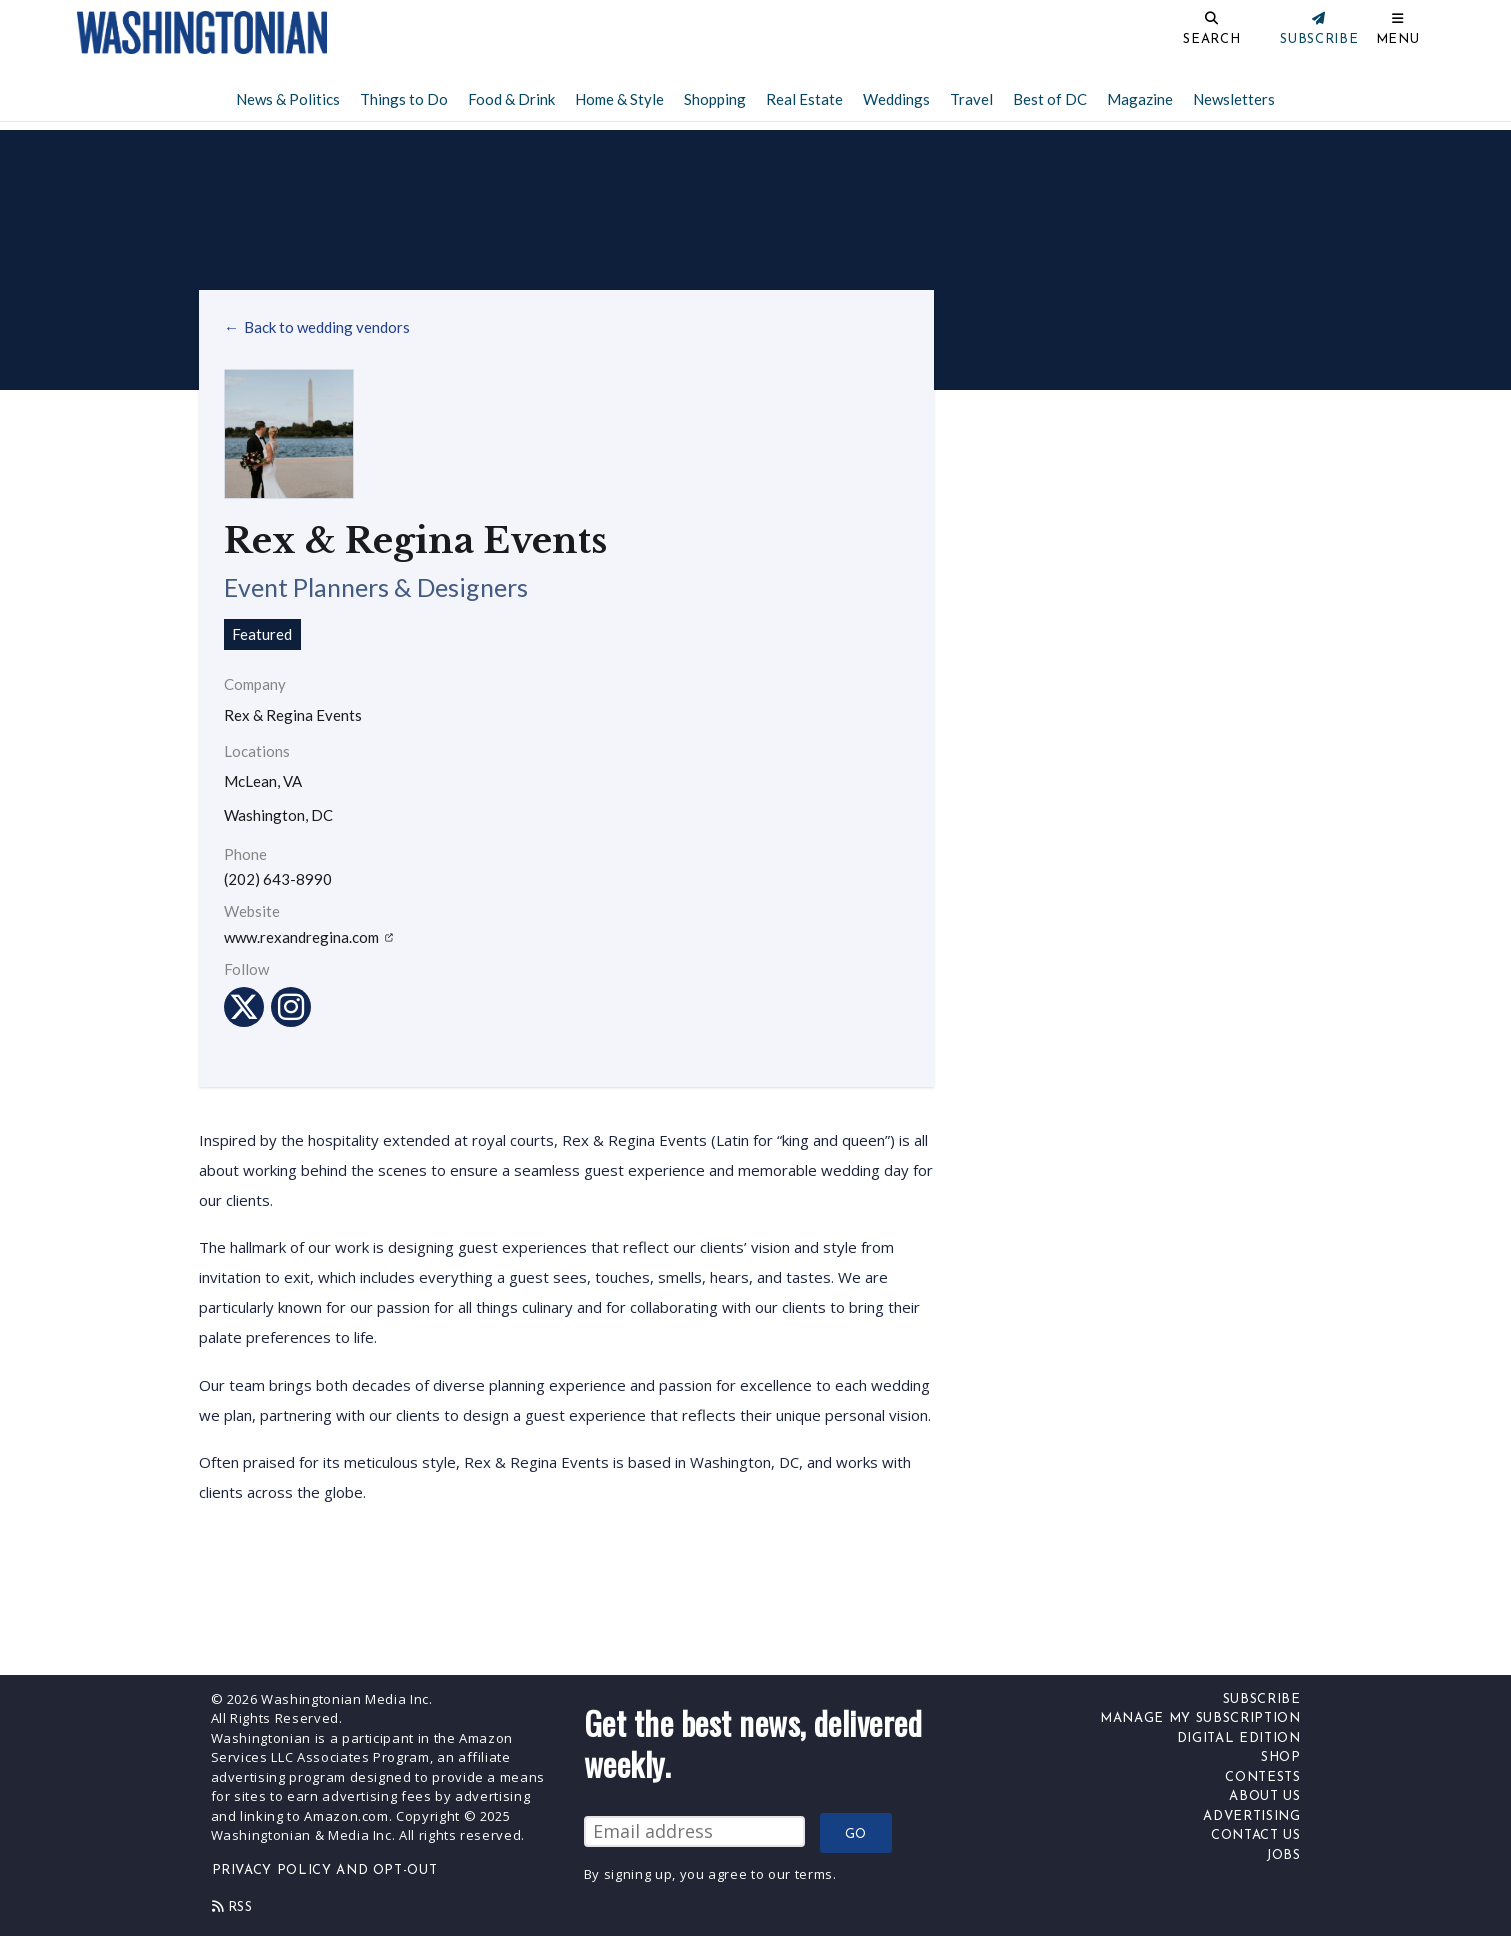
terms (814, 1874)
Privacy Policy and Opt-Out (325, 1870)
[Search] (1145, 32)
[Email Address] (694, 1831)
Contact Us (1256, 1835)
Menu (1398, 39)
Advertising (1251, 1816)
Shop (1281, 1757)
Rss (232, 1907)
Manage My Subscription (1200, 1718)
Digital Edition (1239, 1738)
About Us (1264, 1796)
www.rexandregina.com (309, 937)
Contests (1262, 1777)
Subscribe (1262, 1699)
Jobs (1283, 1855)
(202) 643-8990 (278, 879)
